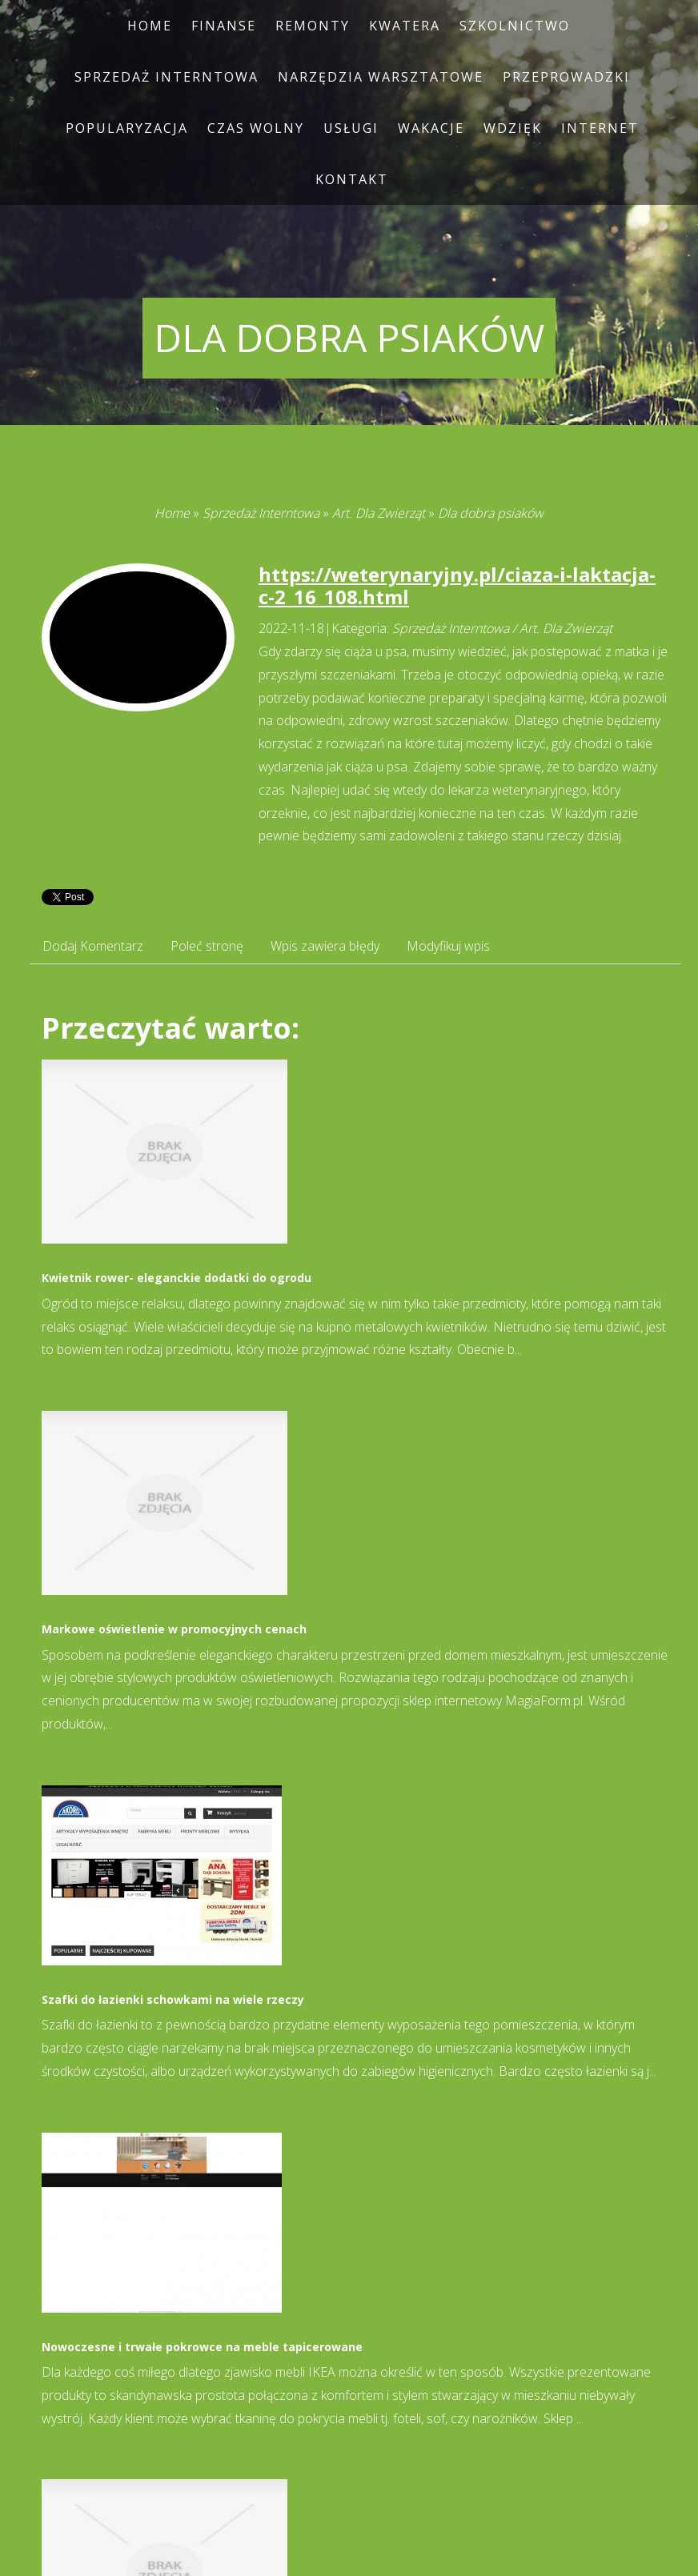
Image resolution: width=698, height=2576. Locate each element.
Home (172, 513)
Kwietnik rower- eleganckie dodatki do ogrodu (176, 1277)
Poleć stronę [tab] (206, 946)
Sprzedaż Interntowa (261, 513)
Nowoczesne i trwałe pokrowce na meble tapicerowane (202, 2346)
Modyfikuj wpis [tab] (448, 946)
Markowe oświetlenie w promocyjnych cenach (174, 1629)
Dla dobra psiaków (491, 513)
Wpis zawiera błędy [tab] (325, 946)
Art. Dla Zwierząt (378, 513)
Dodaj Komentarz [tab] (92, 946)
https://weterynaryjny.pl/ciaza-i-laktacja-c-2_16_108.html (457, 586)
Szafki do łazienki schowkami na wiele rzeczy (173, 1999)
